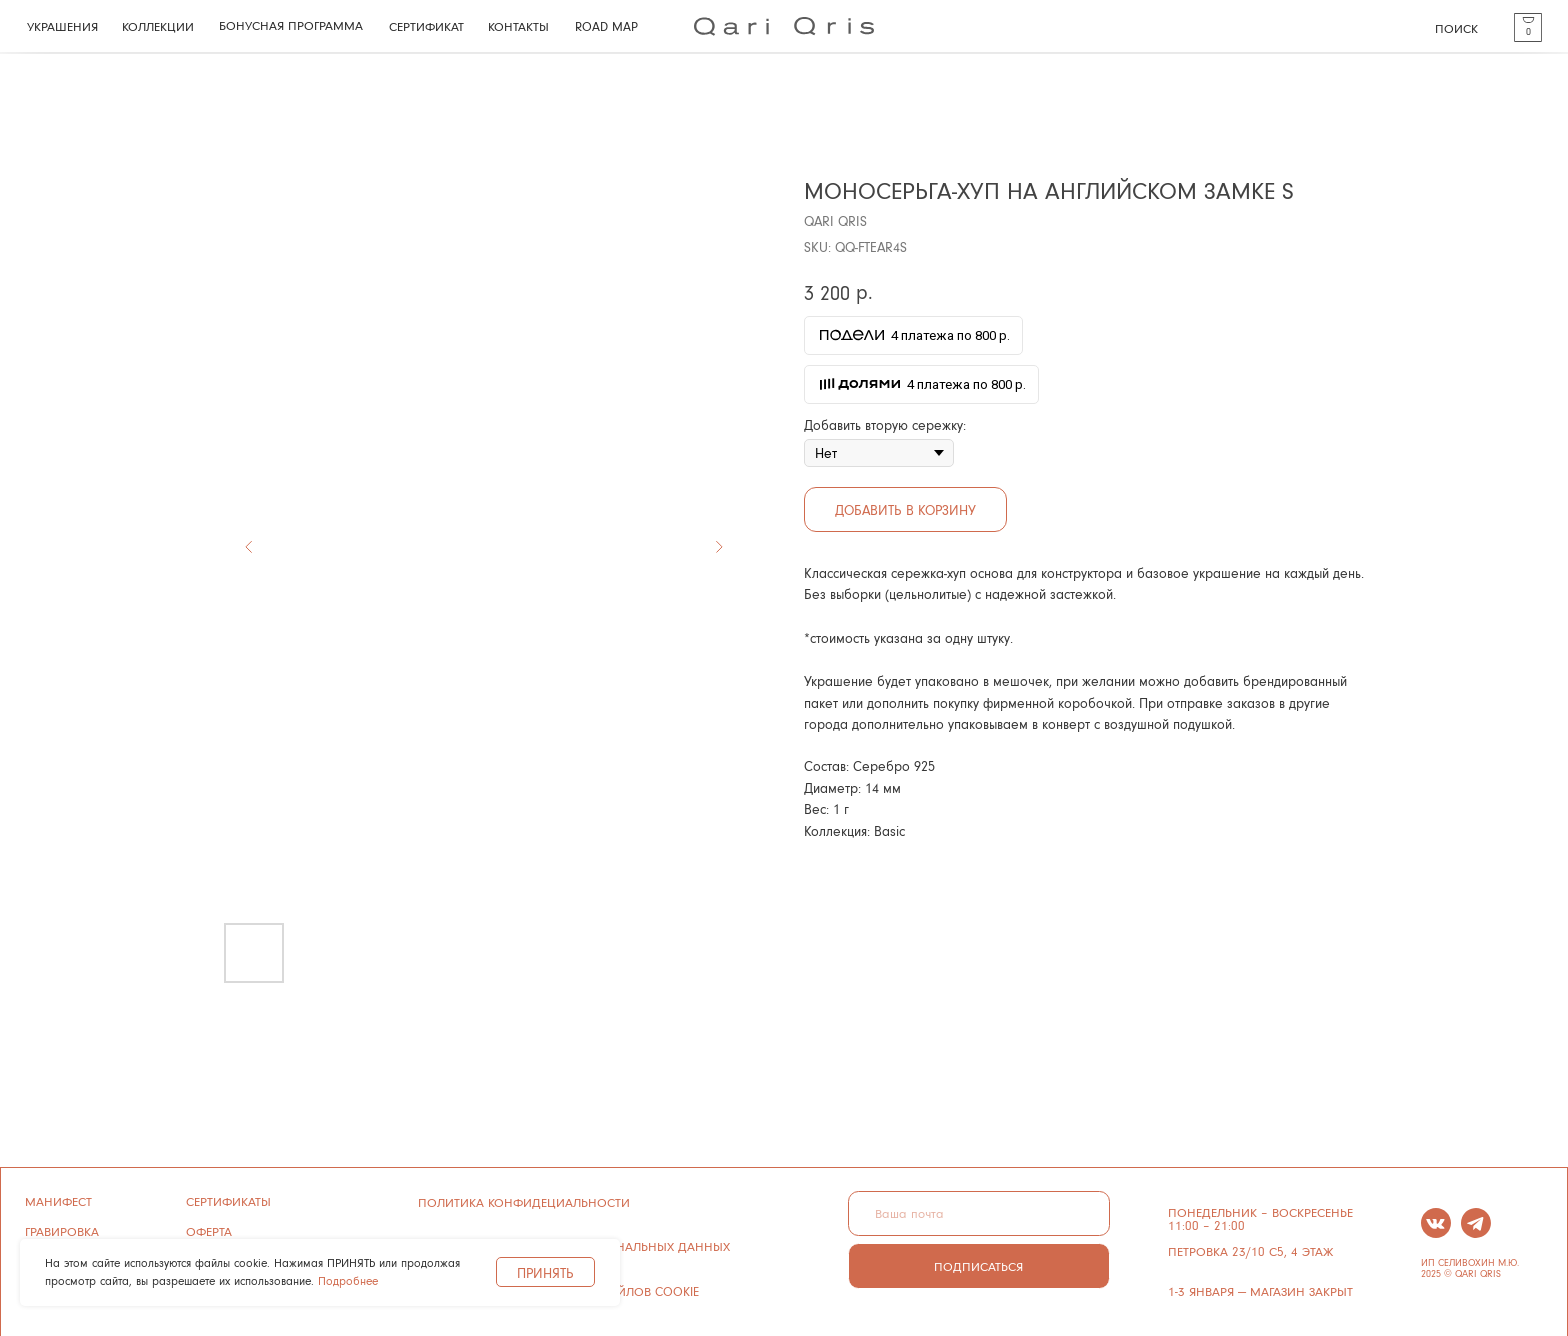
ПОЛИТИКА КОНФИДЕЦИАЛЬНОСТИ (524, 1202)
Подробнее (348, 1280)
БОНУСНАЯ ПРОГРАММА (291, 25)
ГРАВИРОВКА (62, 1231)
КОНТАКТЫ (518, 26)
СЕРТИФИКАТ (426, 26)
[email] (978, 1214)
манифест (58, 1201)
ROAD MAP (606, 26)
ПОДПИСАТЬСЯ (978, 1266)
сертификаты (228, 1201)
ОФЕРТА (209, 1231)
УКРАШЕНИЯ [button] (62, 26)
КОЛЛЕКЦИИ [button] (158, 26)
